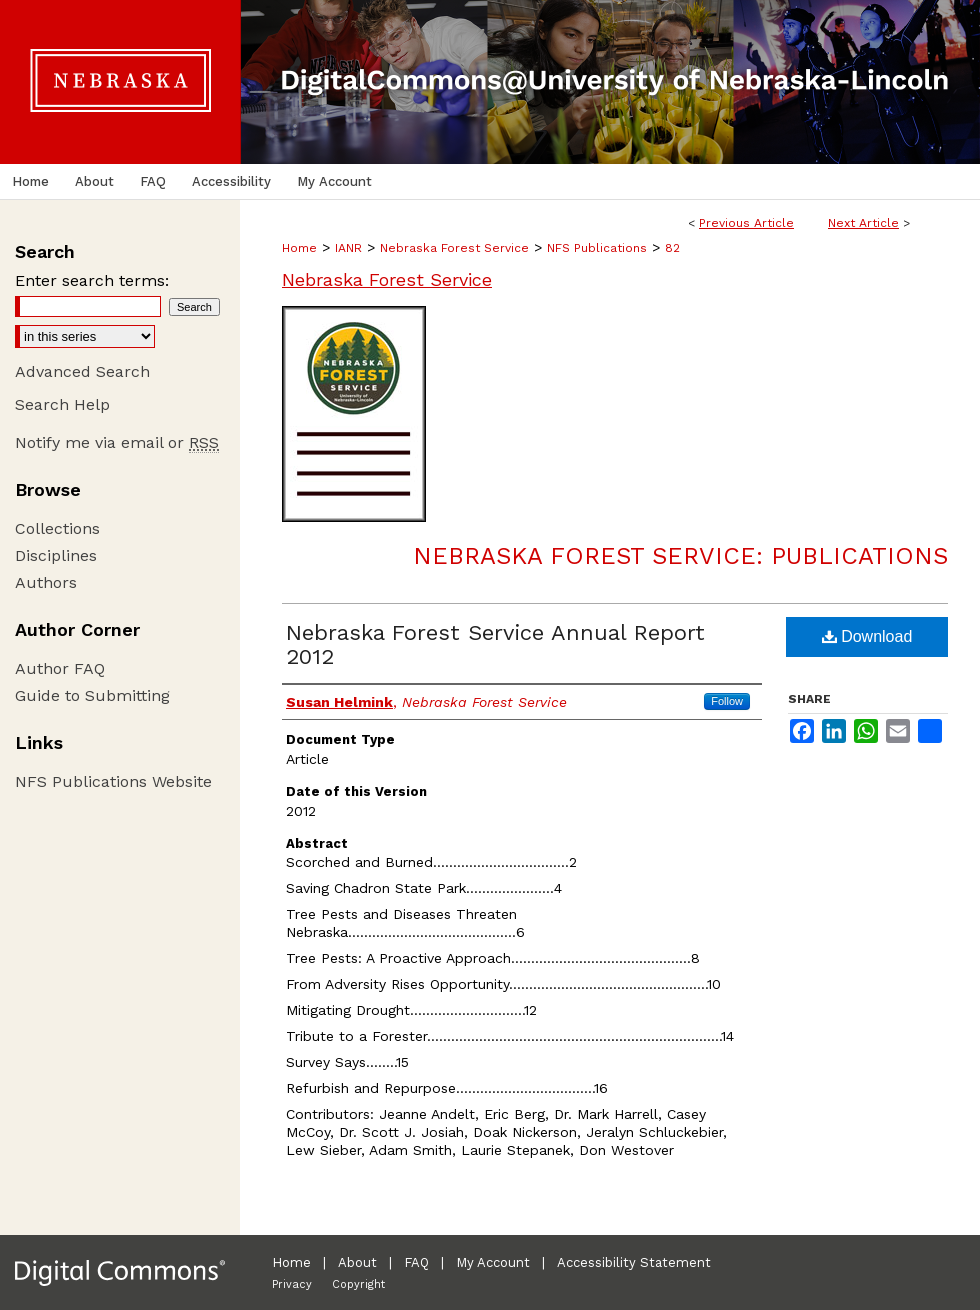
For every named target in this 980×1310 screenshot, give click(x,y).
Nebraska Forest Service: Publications (680, 556)
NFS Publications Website (113, 781)
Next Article (863, 223)
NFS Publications (597, 248)
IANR (348, 248)
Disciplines (56, 555)
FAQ (416, 1262)
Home (299, 248)
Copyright (358, 1284)
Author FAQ (60, 668)
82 (672, 248)
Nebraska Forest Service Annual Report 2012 (495, 644)
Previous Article (746, 223)
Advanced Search (82, 371)
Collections (57, 528)
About (357, 1262)
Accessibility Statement (634, 1262)
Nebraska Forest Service (454, 248)
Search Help (62, 404)
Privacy (292, 1284)
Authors (46, 582)
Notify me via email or (117, 442)
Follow (727, 701)
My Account (493, 1262)
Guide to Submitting (92, 695)
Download (867, 636)
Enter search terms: (92, 280)
